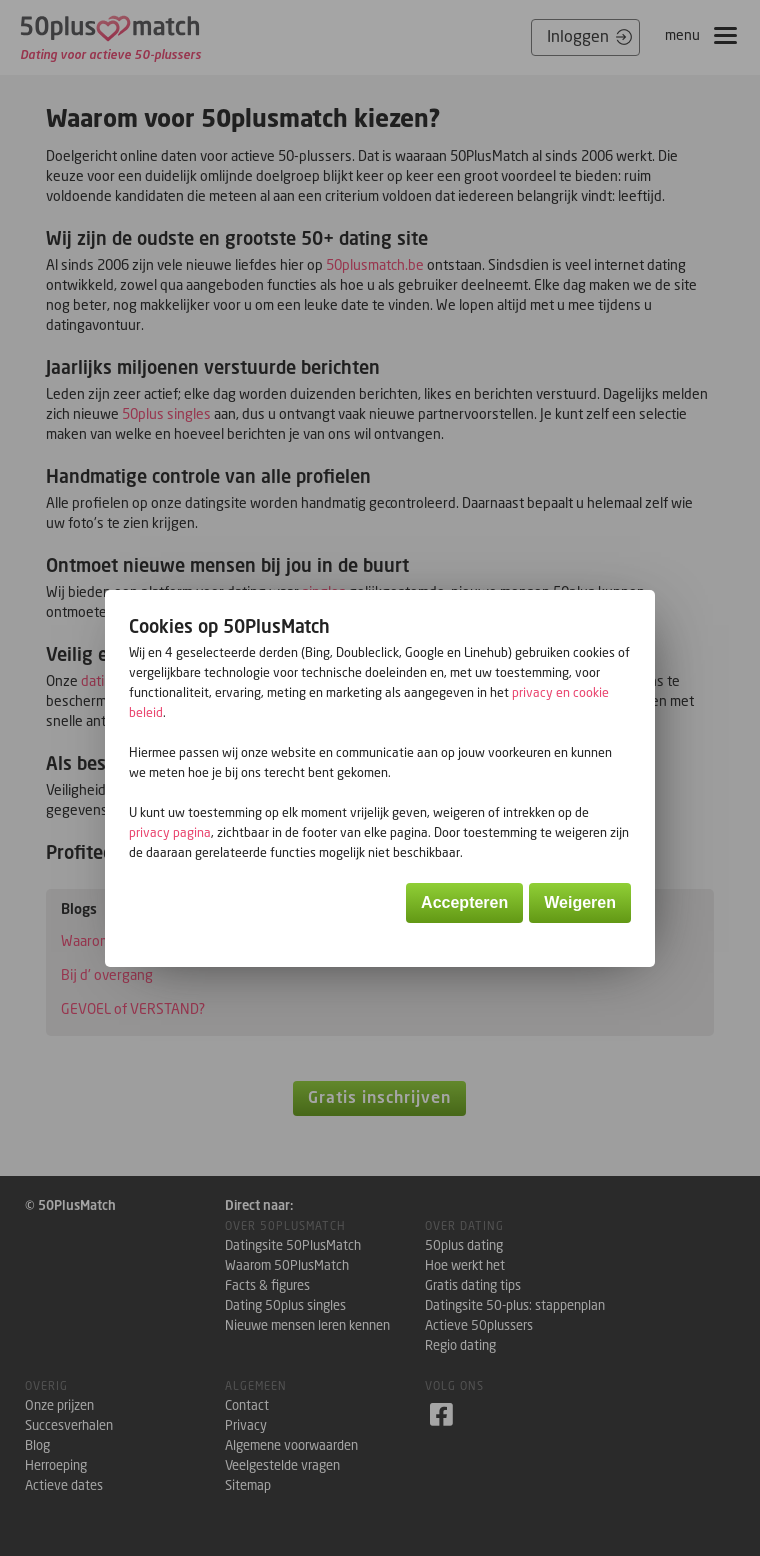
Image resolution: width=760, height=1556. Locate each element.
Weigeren (580, 902)
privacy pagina (170, 832)
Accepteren (464, 902)
